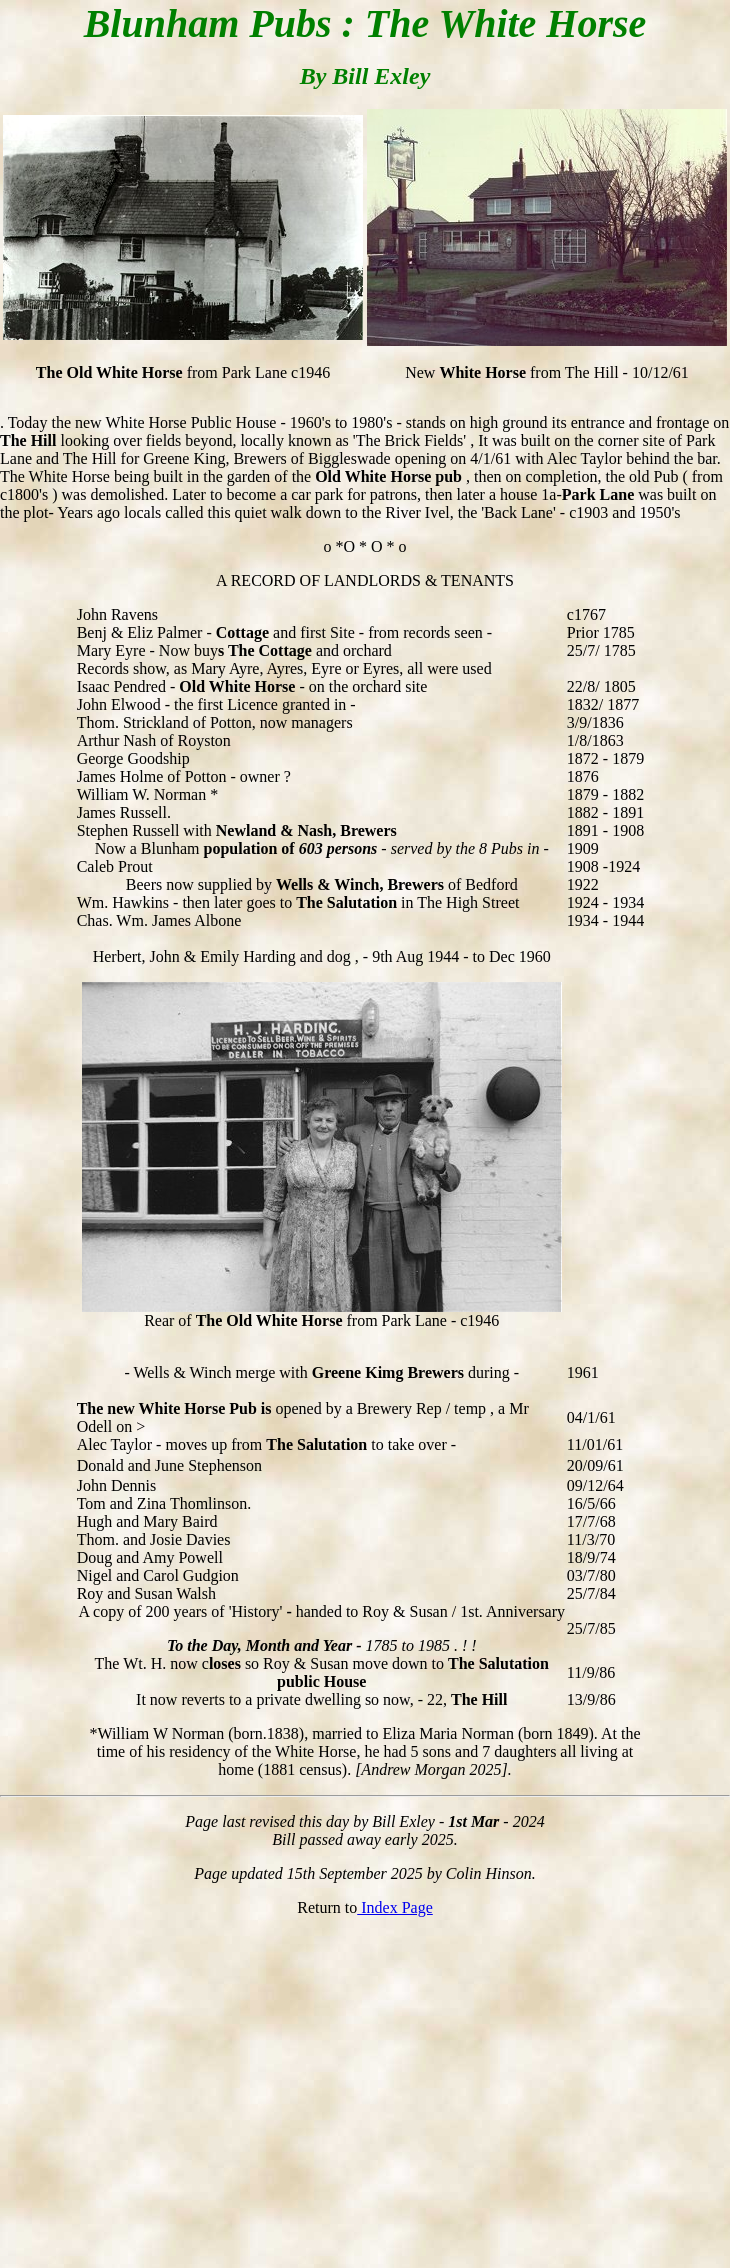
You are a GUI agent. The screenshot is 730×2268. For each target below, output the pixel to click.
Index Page (395, 1907)
